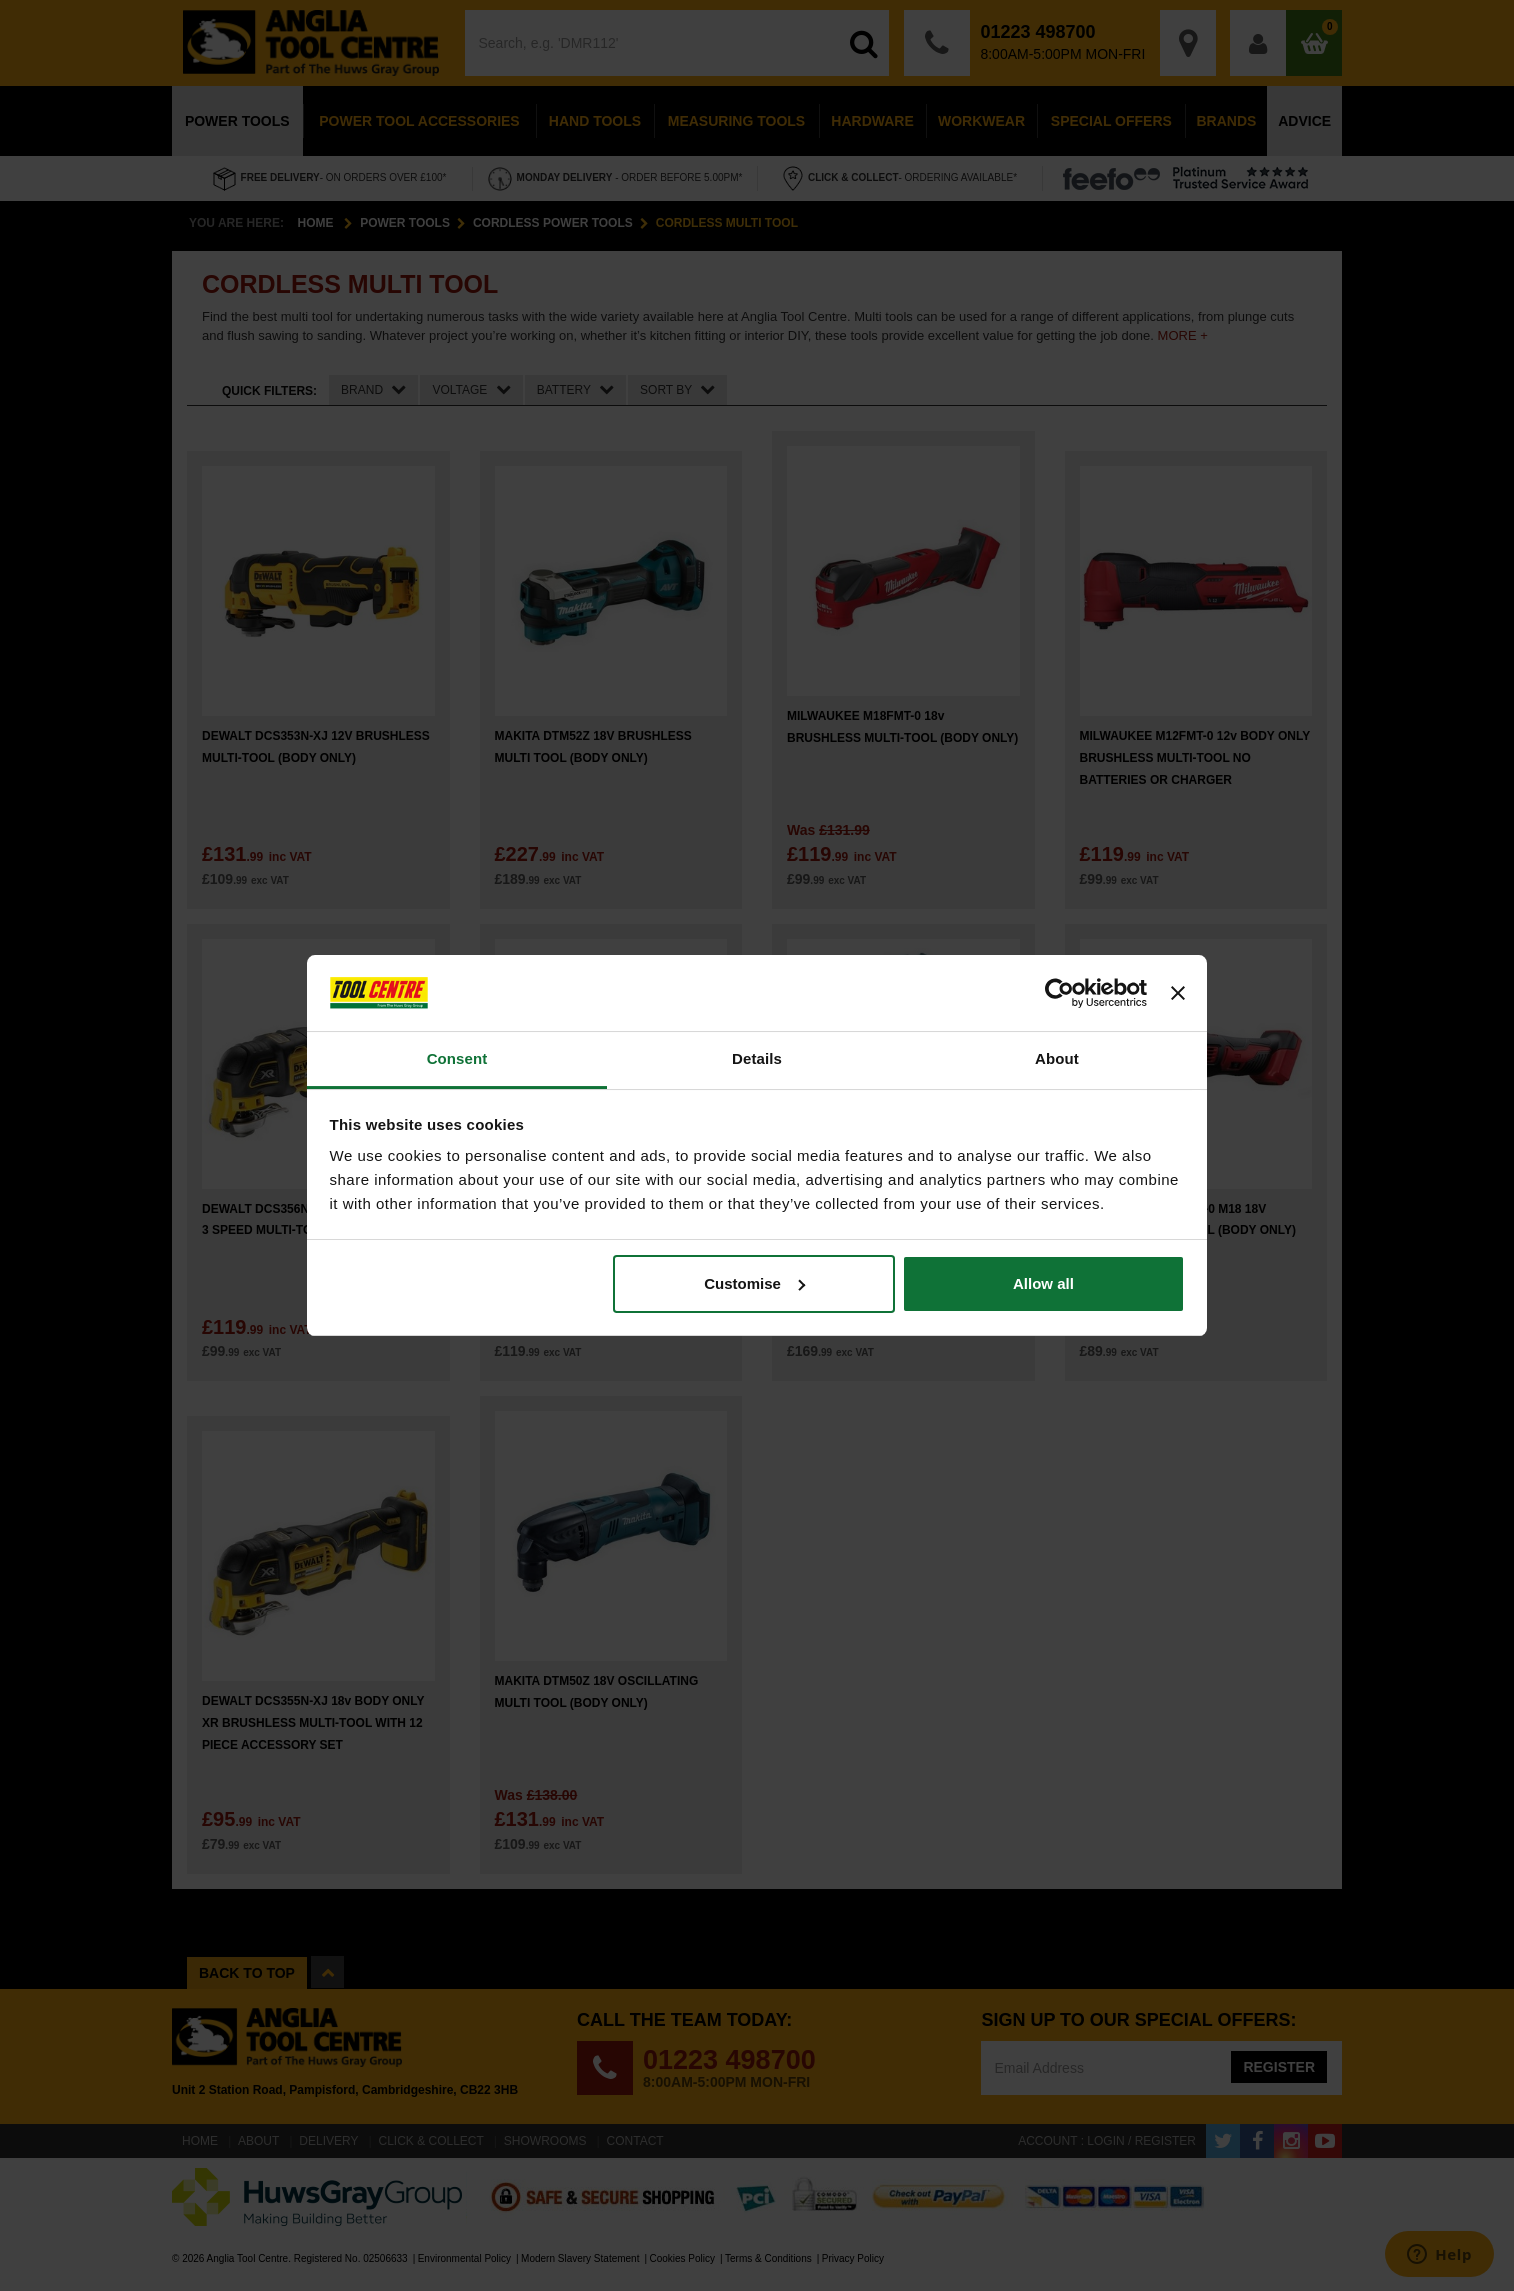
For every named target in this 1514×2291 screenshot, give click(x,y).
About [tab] (1057, 1058)
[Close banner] (1178, 993)
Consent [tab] (457, 1058)
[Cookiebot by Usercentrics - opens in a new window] (1059, 993)
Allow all (1043, 1283)
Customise (754, 1283)
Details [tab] (757, 1058)
